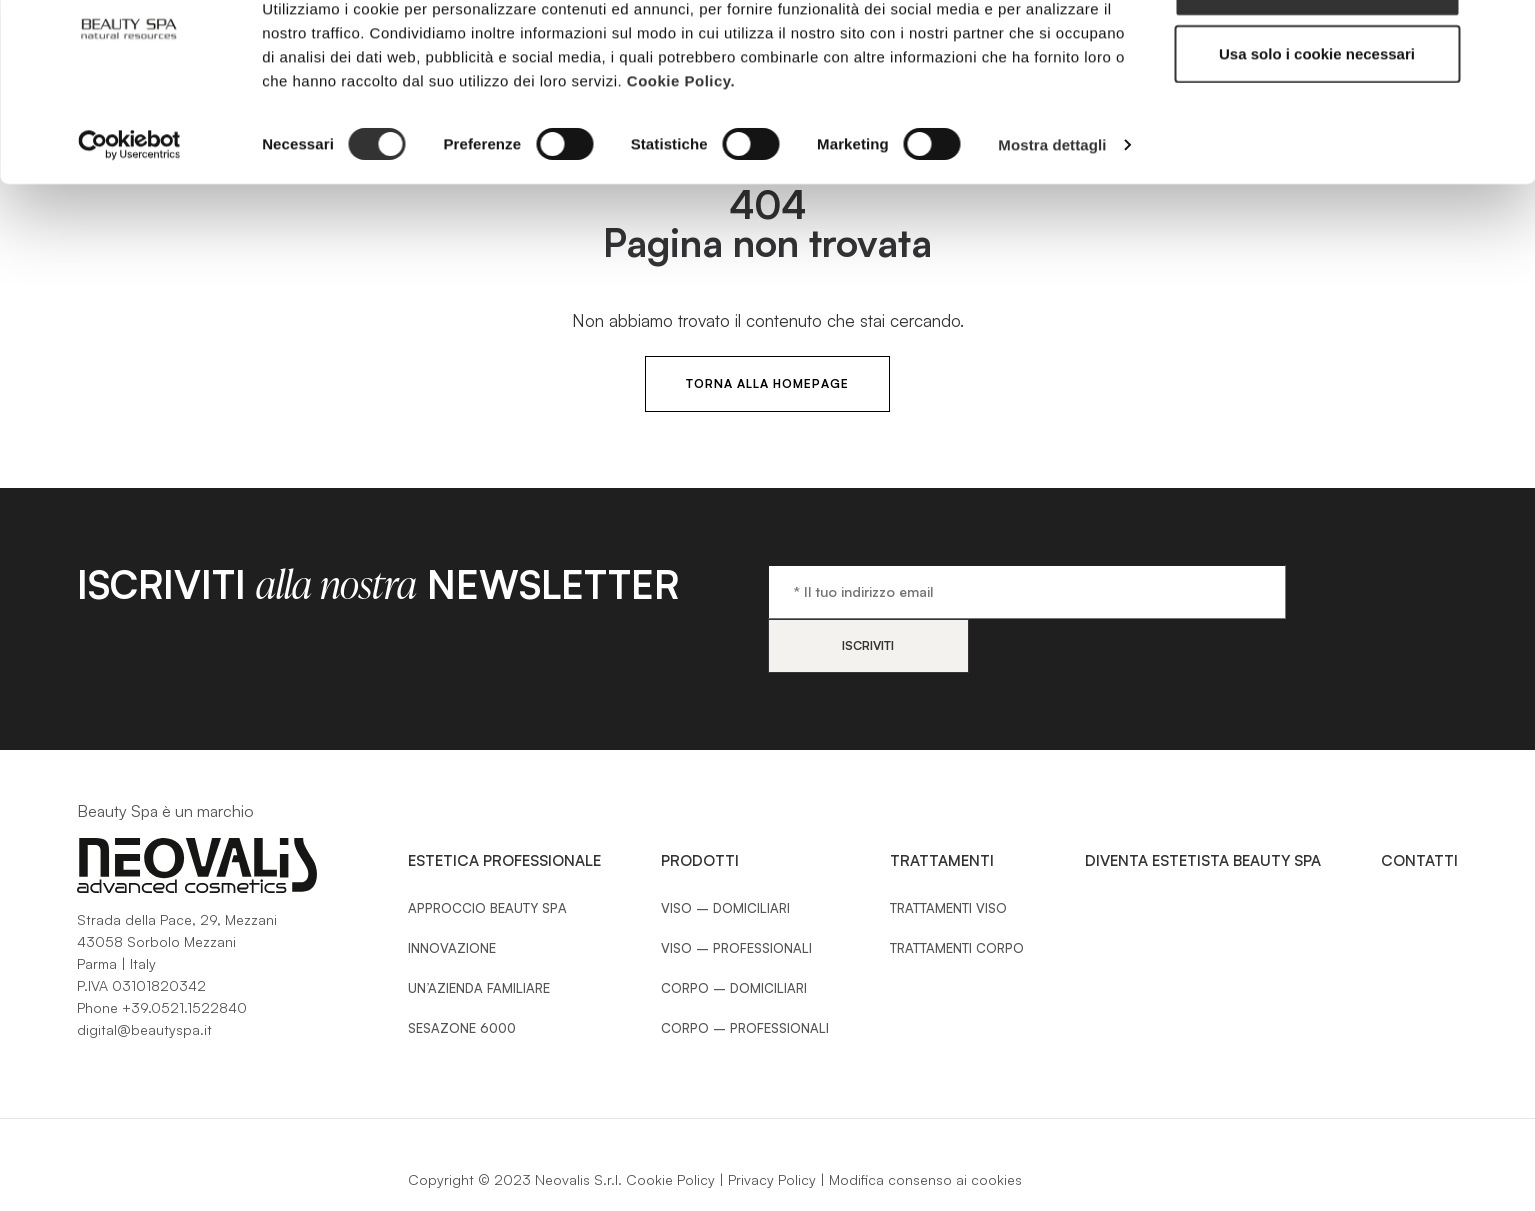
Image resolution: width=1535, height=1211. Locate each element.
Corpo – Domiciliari (734, 934)
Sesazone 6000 (462, 974)
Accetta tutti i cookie (1317, 52)
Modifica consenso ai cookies (925, 1125)
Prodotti (700, 806)
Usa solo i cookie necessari (1317, 118)
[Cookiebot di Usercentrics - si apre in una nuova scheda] (129, 210)
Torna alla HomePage (767, 383)
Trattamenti (942, 806)
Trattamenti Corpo (957, 894)
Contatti (1419, 806)
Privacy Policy (772, 1125)
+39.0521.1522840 (184, 953)
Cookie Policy (670, 1125)
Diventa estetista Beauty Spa (1203, 806)
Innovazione (452, 894)
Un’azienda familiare (479, 934)
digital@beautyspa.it (144, 975)
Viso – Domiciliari (725, 854)
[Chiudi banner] (1504, 31)
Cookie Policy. (681, 144)
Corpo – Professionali (745, 974)
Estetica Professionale (504, 806)
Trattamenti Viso (948, 854)
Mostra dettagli (1052, 209)
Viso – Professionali (736, 894)
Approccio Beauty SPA (487, 854)
